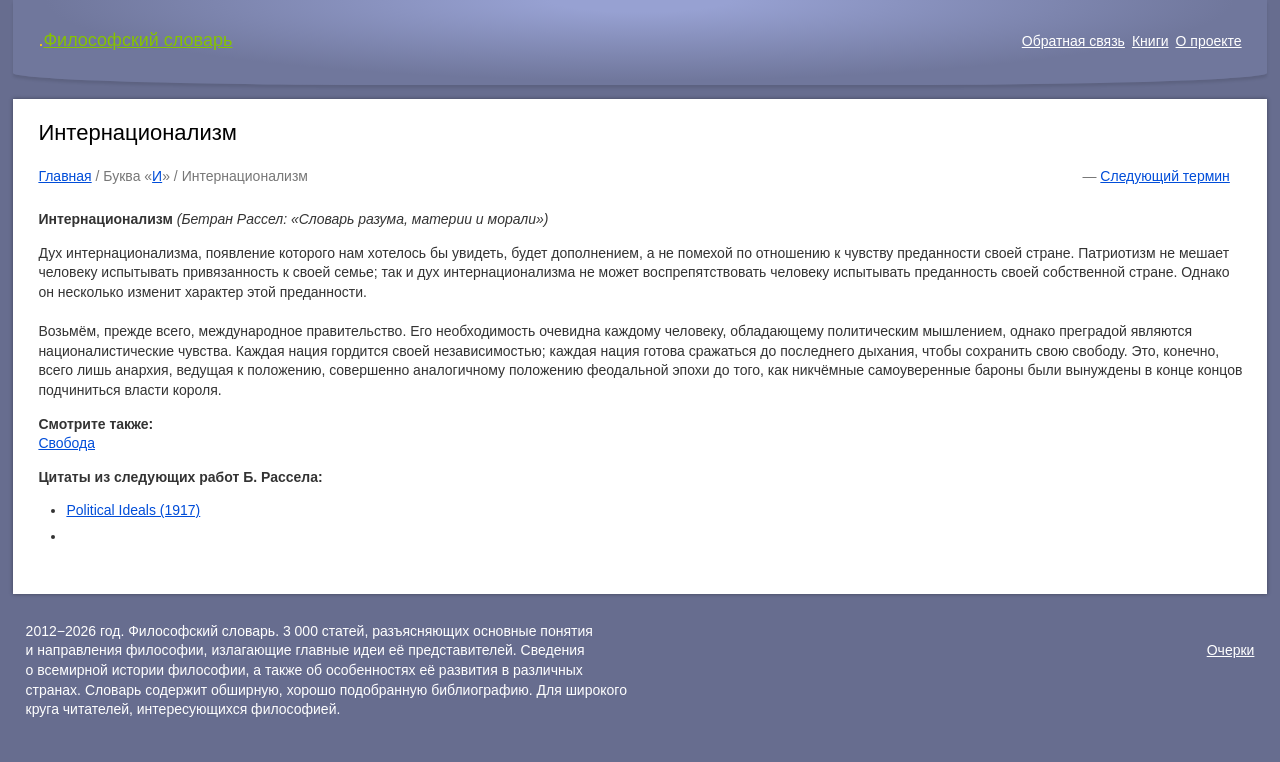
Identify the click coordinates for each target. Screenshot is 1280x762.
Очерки (1231, 650)
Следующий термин (1164, 176)
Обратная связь (1073, 41)
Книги (1150, 41)
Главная (64, 176)
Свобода (66, 443)
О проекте (1209, 41)
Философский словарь (137, 40)
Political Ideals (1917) (133, 510)
